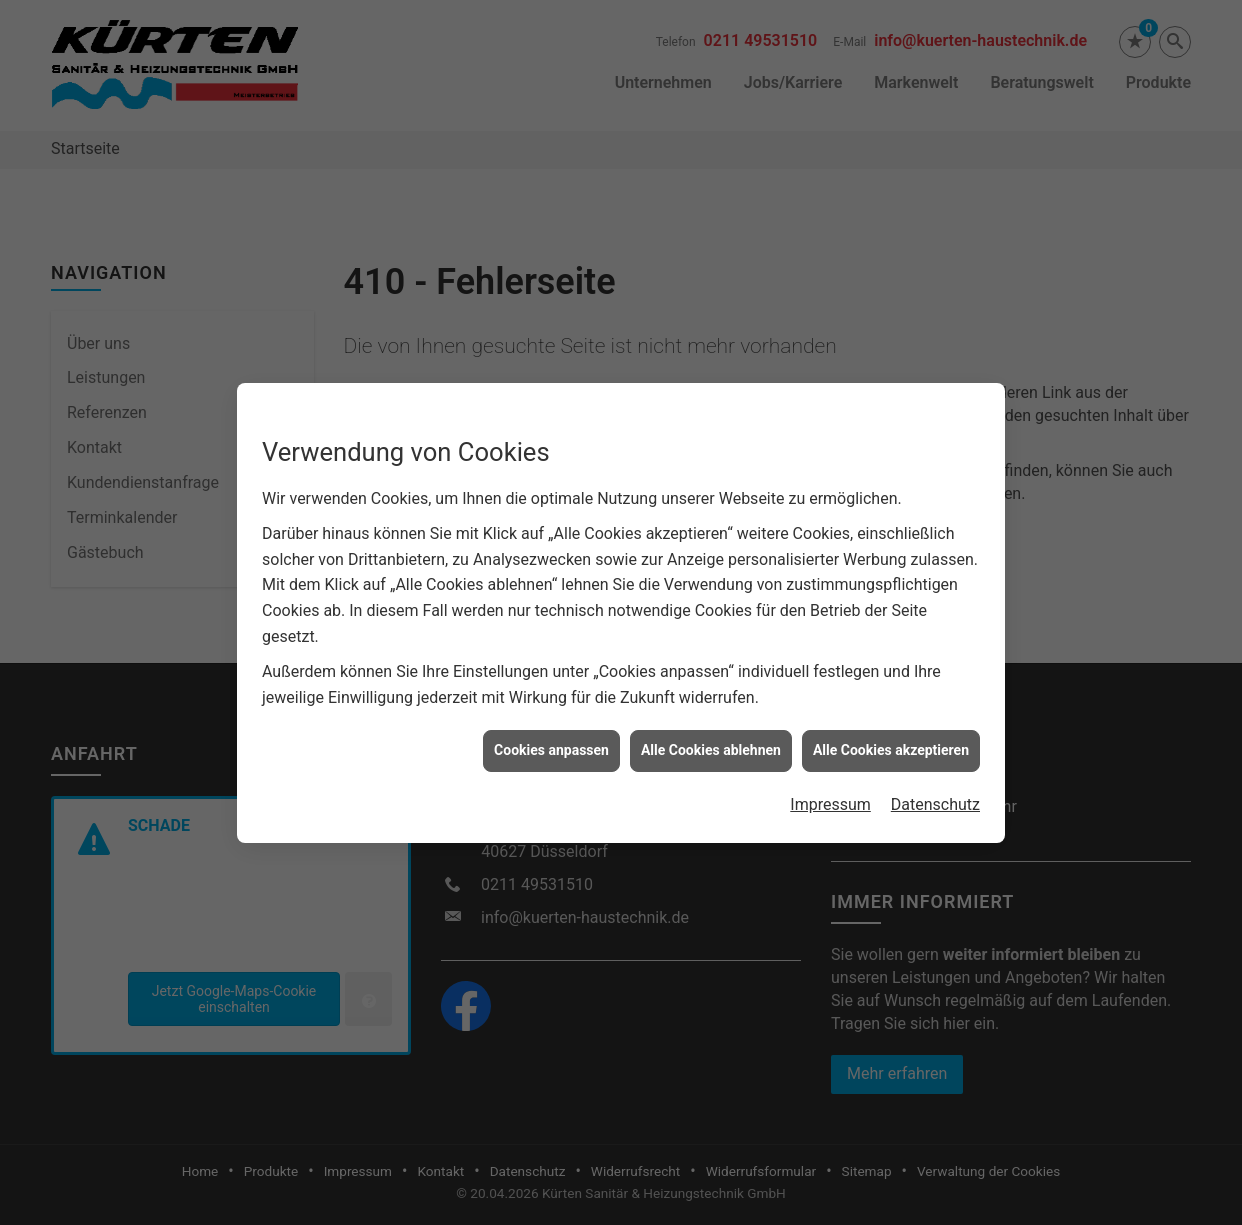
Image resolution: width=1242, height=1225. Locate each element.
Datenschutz (935, 797)
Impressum (830, 797)
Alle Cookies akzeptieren (891, 744)
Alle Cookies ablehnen (711, 744)
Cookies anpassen (551, 744)
